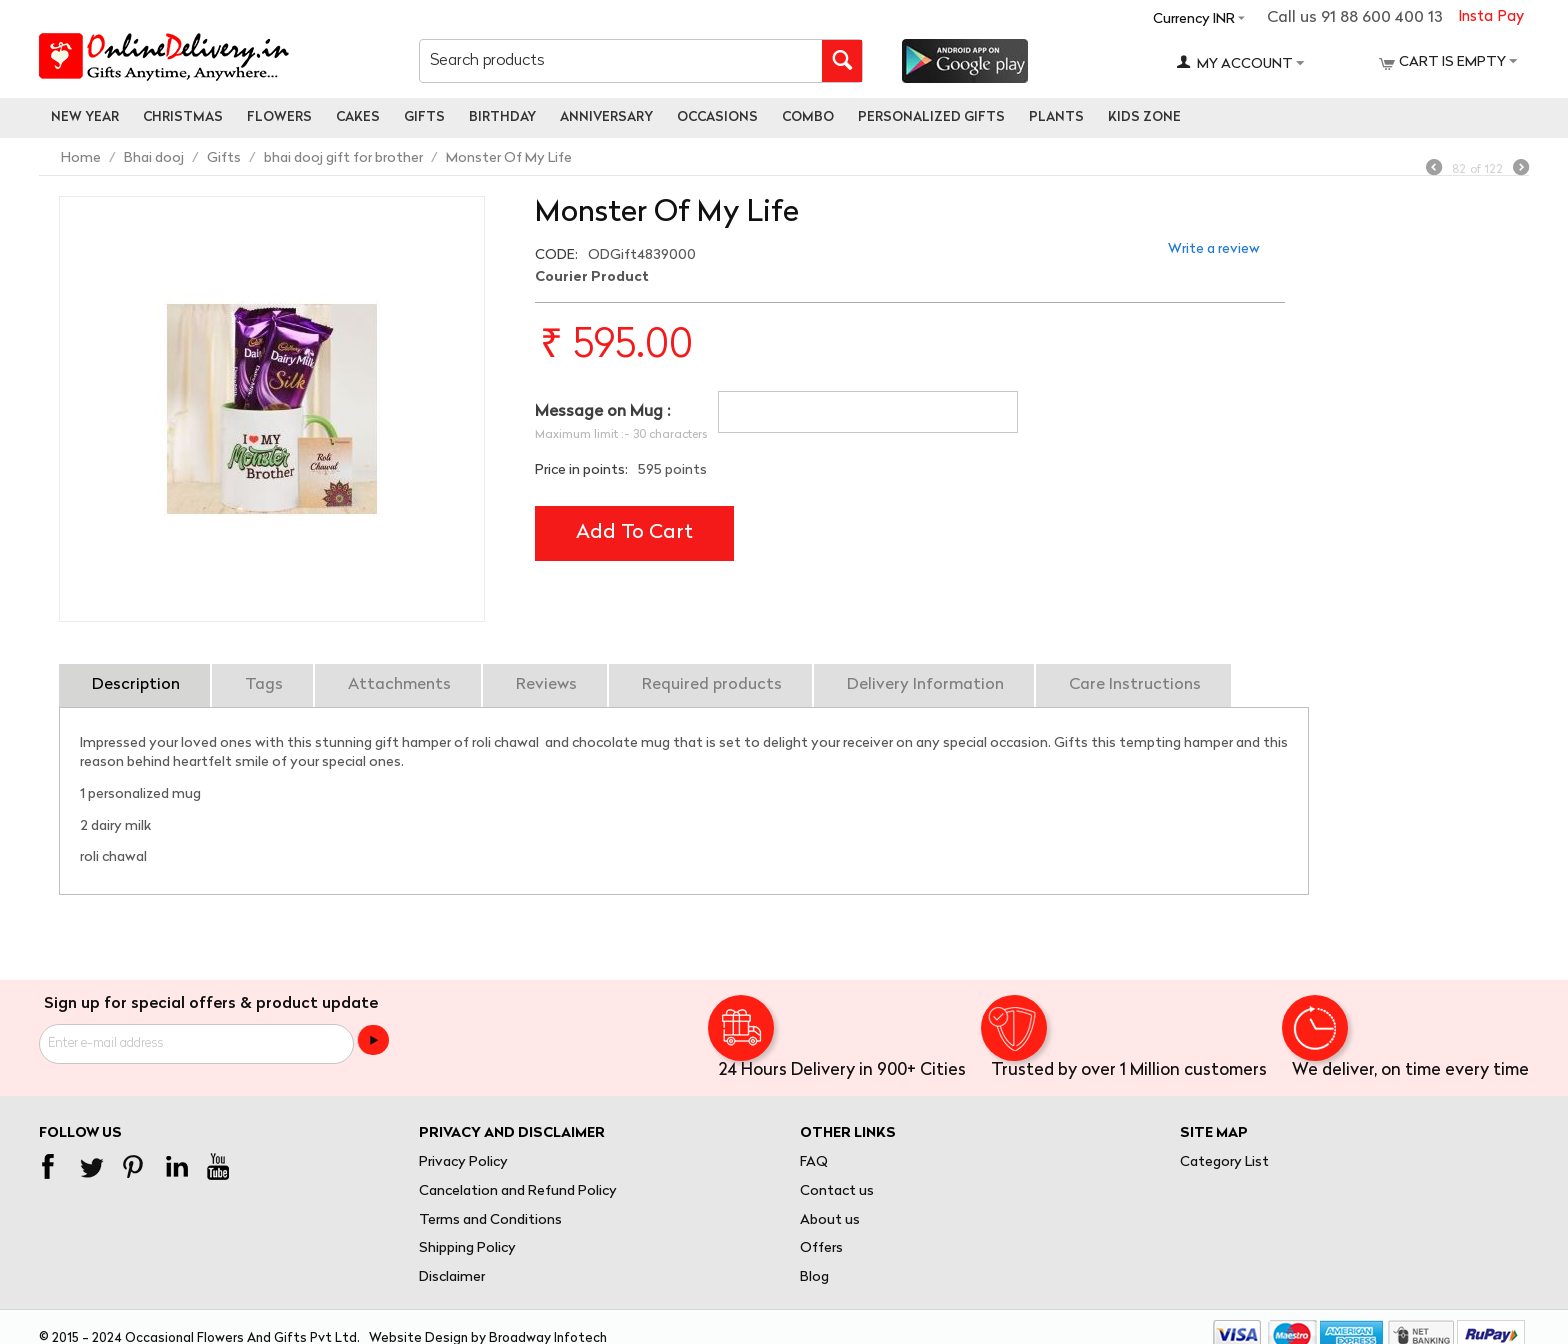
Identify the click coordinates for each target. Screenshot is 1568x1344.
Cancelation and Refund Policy (518, 1191)
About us (830, 1220)
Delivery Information (925, 685)
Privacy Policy (463, 1162)
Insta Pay (1491, 17)
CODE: (556, 255)
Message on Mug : (602, 412)
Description (136, 685)
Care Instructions (1135, 685)
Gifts (424, 117)
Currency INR (1194, 19)
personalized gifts (931, 117)
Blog (814, 1277)
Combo (808, 117)
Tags (264, 685)
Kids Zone (1144, 117)
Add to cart (634, 533)
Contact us (837, 1191)
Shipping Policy (467, 1248)
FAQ (814, 1162)
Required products (712, 685)
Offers (821, 1248)
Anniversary (606, 117)
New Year (85, 117)
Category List (1224, 1162)
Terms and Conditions (490, 1220)
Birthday (502, 117)
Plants (1056, 117)
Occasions (717, 117)
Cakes (358, 117)
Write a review (1214, 249)
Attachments (399, 685)
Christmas (183, 117)
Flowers (279, 117)
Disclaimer (452, 1277)
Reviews (546, 685)
